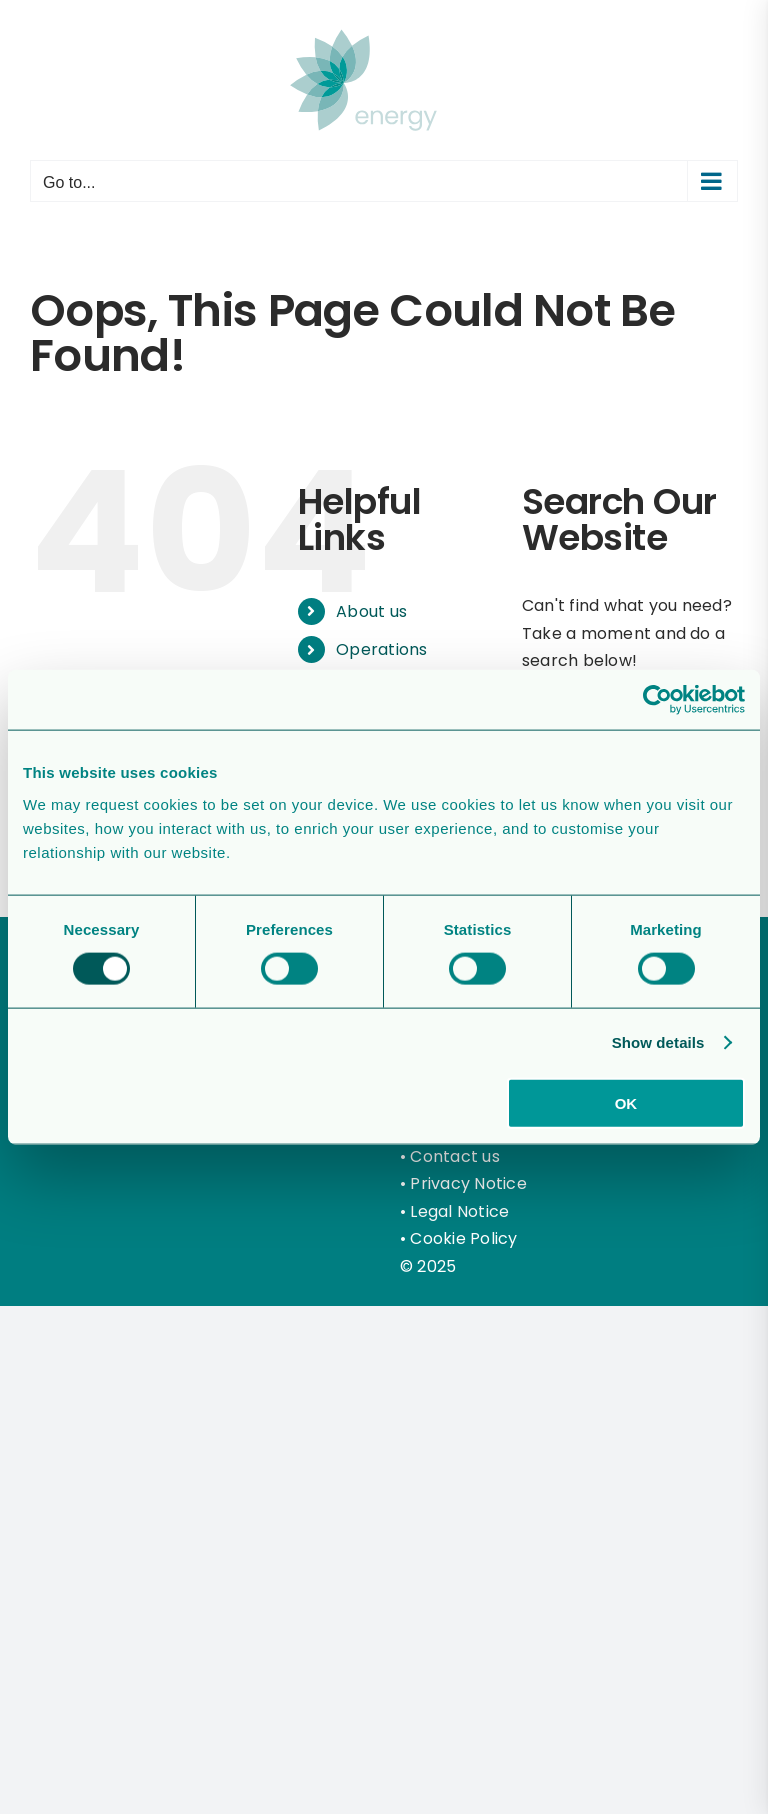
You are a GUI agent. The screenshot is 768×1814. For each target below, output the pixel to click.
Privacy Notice (468, 1183)
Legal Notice (459, 1211)
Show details (658, 1042)
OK (626, 1102)
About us (371, 611)
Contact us (454, 1156)
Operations (381, 649)
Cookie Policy (463, 1238)
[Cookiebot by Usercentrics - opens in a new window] (657, 700)
